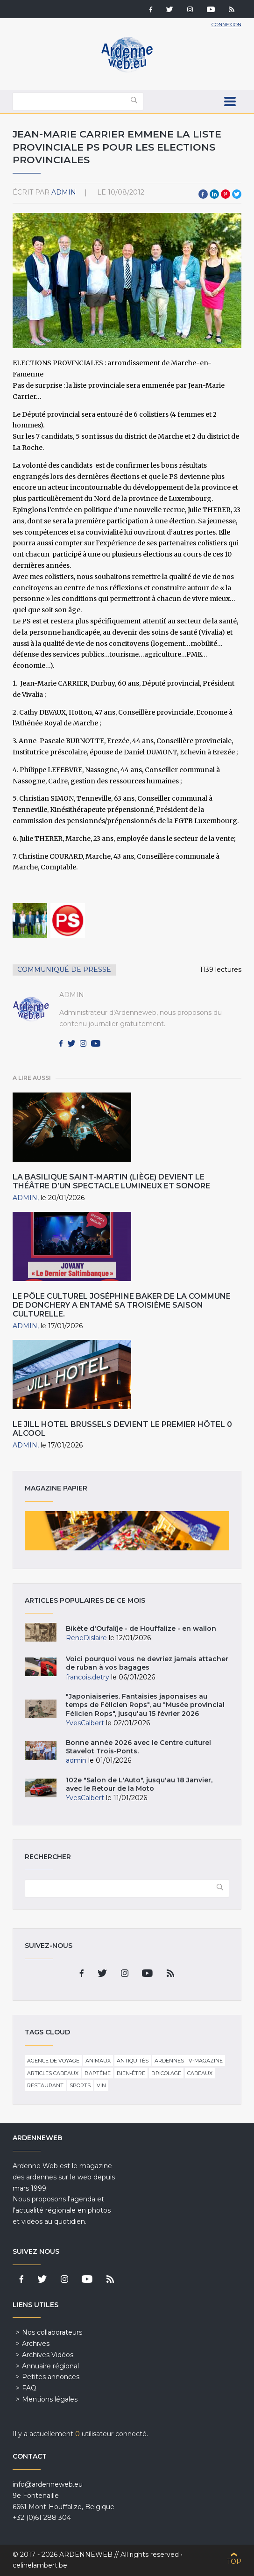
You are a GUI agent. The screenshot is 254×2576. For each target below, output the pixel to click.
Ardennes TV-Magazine (189, 2060)
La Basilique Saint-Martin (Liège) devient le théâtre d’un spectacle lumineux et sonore (111, 1181)
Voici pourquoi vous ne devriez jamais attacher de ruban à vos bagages (147, 1663)
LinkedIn (214, 194)
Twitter (236, 194)
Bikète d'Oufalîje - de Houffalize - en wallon (141, 1628)
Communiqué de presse (64, 969)
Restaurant (45, 2085)
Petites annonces (50, 2377)
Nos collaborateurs (52, 2332)
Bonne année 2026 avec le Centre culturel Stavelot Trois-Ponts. (138, 1746)
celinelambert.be (40, 2565)
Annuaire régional (50, 2366)
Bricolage (166, 2073)
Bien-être (131, 2073)
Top (234, 2561)
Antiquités (132, 2060)
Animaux (98, 2060)
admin (63, 192)
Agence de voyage (53, 2060)
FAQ (29, 2388)
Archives (35, 2343)
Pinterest (225, 194)
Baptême (98, 2073)
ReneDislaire (86, 1638)
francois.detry (87, 1677)
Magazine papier (127, 1530)
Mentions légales (50, 2399)
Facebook (203, 194)
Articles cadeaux (52, 2073)
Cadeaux (199, 2073)
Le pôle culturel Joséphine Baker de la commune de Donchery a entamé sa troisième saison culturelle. (122, 1305)
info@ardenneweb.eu (48, 2484)
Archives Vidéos (47, 2355)
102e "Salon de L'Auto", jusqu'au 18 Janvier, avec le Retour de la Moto (139, 1784)
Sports (80, 2085)
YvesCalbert (85, 1723)
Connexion (226, 25)
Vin (101, 2085)
